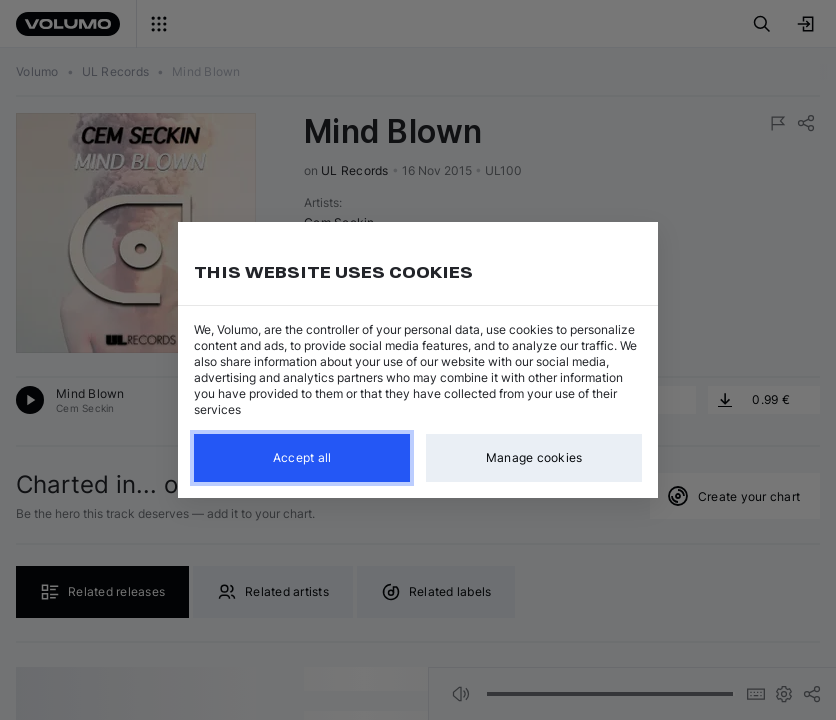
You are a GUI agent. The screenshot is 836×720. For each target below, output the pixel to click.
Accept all (302, 457)
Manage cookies (534, 457)
